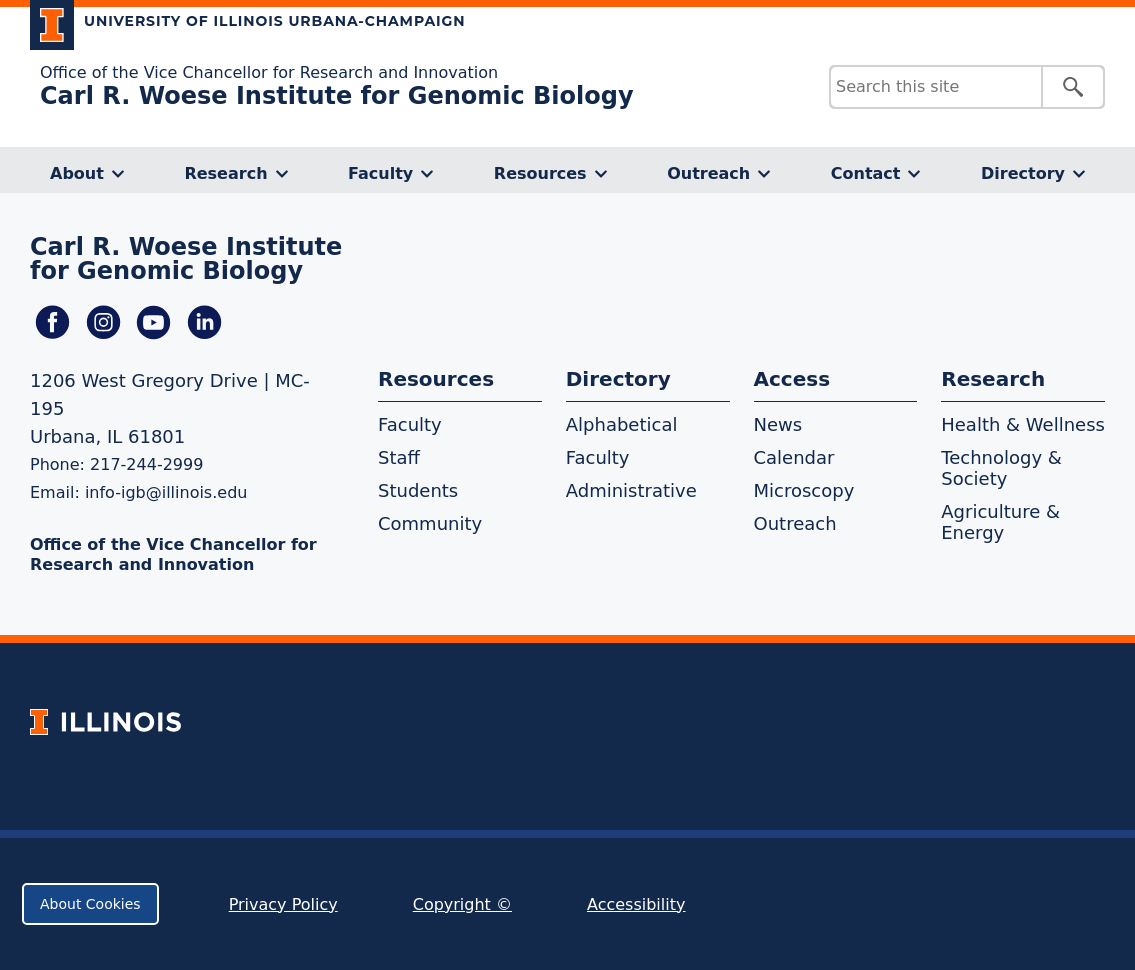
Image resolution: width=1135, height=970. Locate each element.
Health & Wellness (1023, 424)
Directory (1023, 173)
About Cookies (90, 904)
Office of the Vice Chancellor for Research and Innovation (269, 72)
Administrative (631, 490)
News (778, 424)
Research (225, 173)
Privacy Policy (283, 904)
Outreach (708, 173)
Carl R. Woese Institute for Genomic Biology (337, 96)
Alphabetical (622, 424)
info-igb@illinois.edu (166, 492)
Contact (866, 173)
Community (430, 523)
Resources (540, 173)
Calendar (794, 457)
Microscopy (804, 490)
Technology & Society (1001, 468)
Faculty (380, 173)
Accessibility (636, 904)
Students (418, 490)
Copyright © (462, 904)
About (77, 173)
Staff (399, 457)
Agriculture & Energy (1000, 522)
